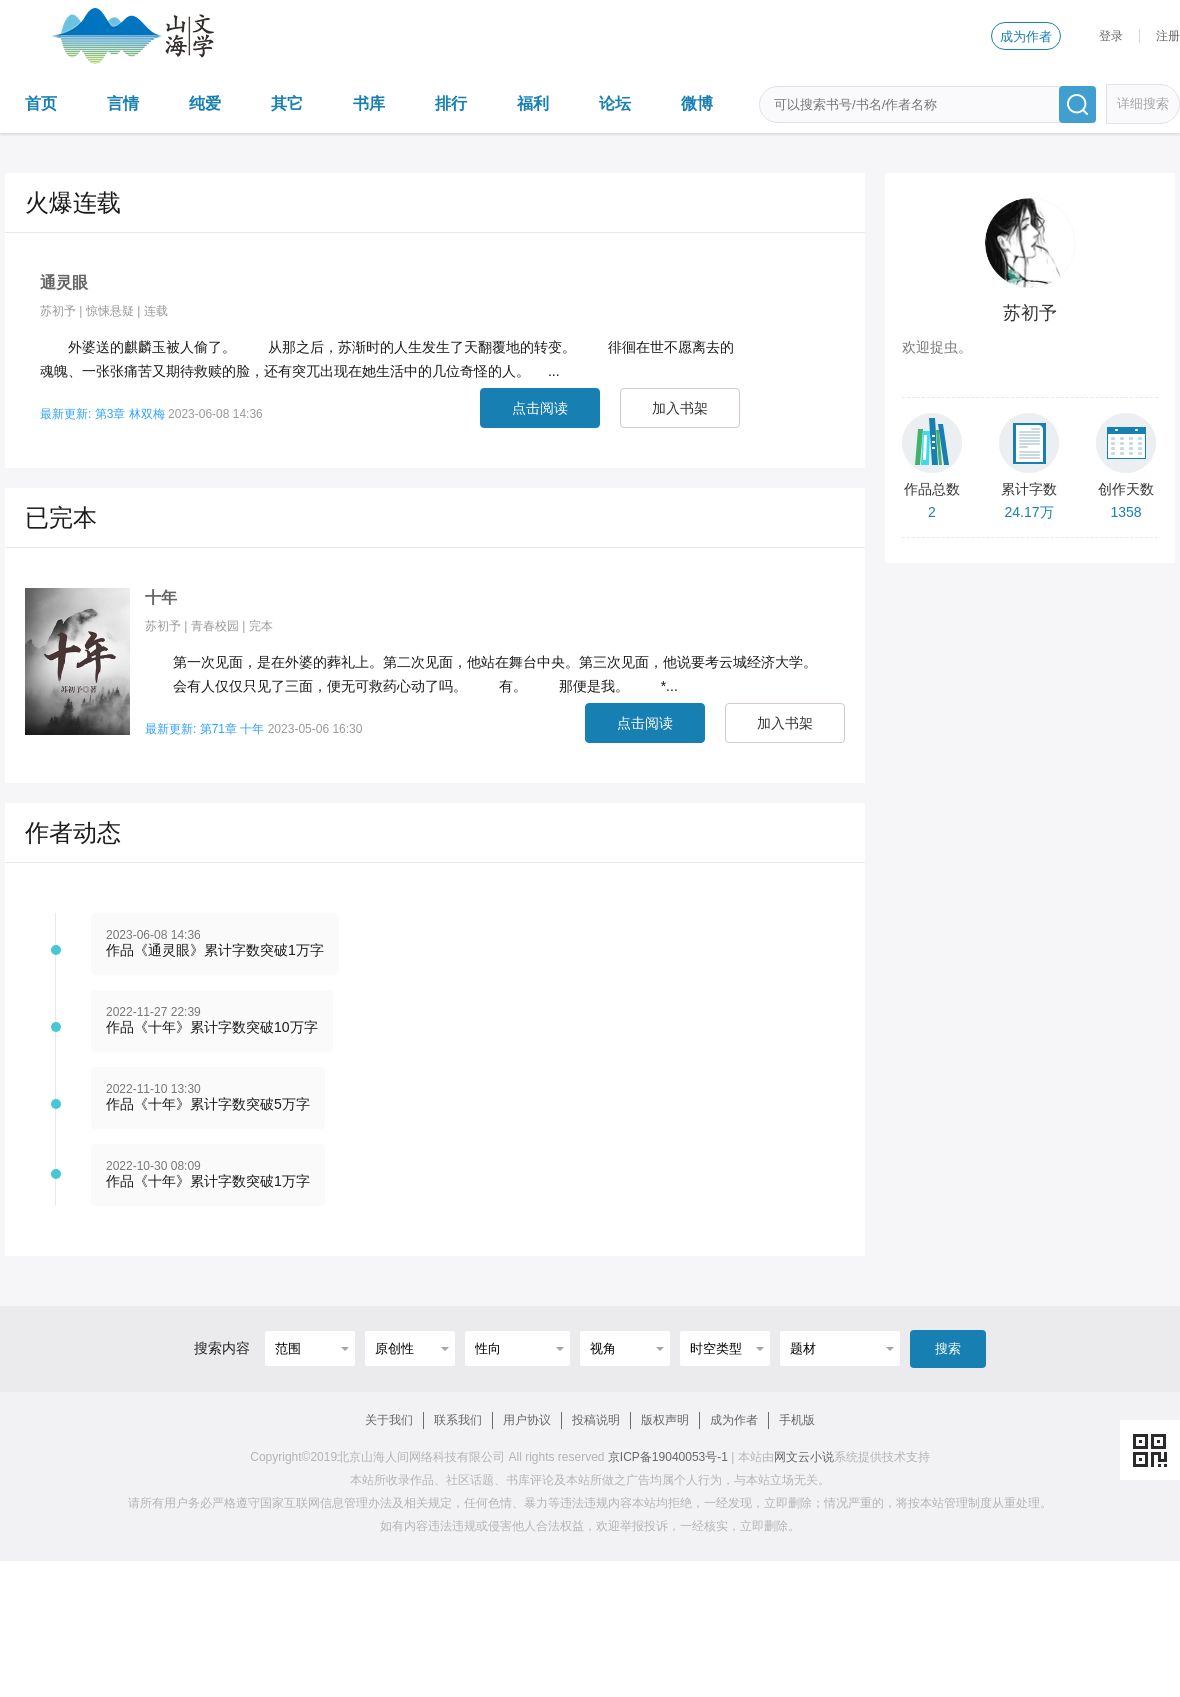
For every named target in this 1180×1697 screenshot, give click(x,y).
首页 (41, 103)
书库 (369, 103)
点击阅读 (540, 408)
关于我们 (389, 1420)
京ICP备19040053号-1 (668, 1457)
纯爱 (205, 103)
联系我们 (458, 1420)
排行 (451, 103)
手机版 (797, 1420)
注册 (1168, 36)
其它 (287, 103)
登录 (1111, 36)
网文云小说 (804, 1457)
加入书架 (680, 408)
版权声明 (665, 1420)
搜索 (948, 1348)
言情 (123, 103)
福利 (533, 103)
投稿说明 (596, 1420)
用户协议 (527, 1420)
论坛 (615, 103)
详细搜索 (1143, 103)
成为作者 (1026, 36)
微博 (697, 103)
